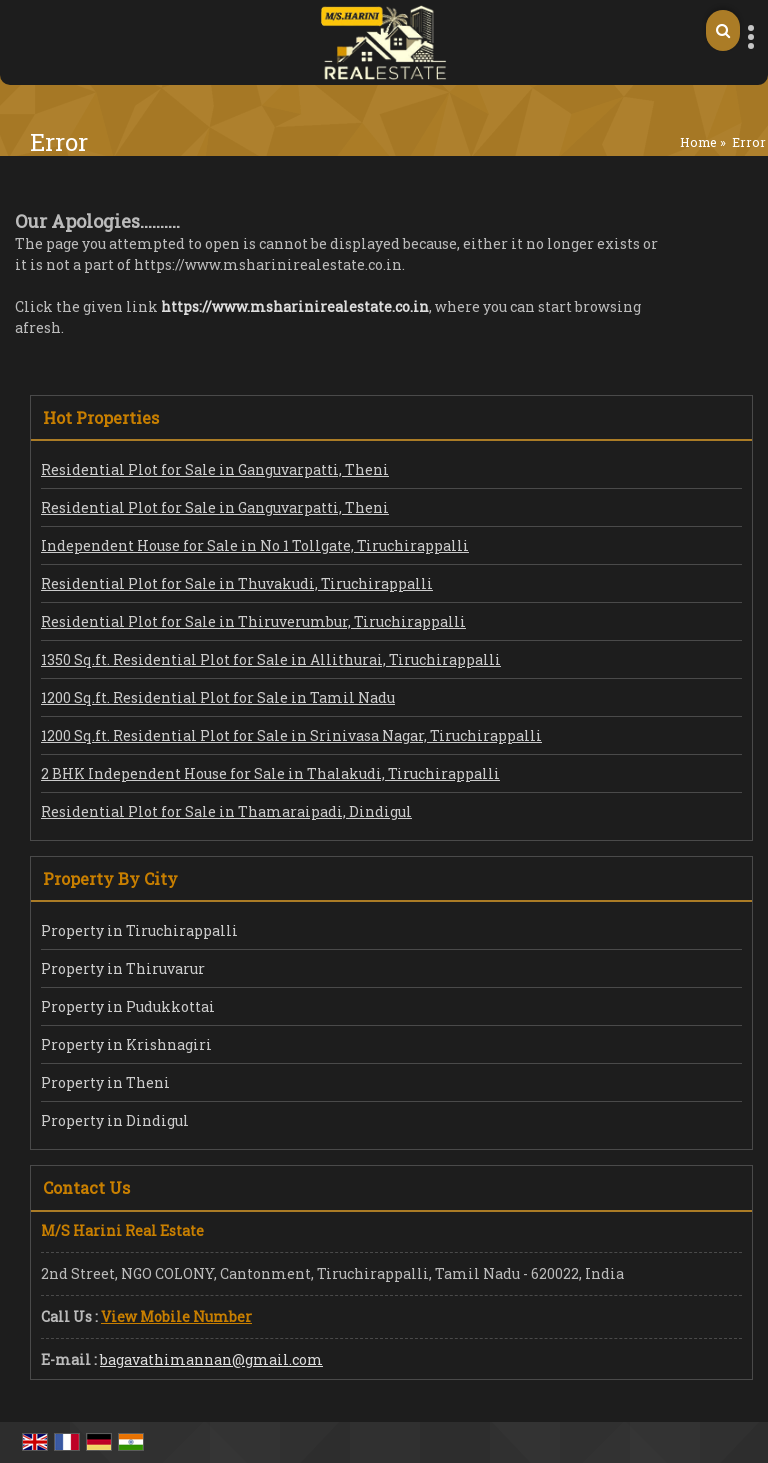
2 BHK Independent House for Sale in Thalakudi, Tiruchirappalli (270, 773)
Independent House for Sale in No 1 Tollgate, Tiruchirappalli (255, 545)
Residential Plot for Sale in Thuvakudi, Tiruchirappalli (237, 583)
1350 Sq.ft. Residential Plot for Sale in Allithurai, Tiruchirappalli (271, 659)
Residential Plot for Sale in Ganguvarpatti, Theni (215, 469)
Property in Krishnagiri (126, 1044)
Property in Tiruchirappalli (139, 930)
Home (698, 142)
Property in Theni (105, 1082)
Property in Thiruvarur (123, 968)
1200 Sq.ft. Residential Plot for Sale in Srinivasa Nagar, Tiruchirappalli (291, 735)
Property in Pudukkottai (128, 1006)
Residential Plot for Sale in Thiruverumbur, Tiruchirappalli (253, 621)
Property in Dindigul (115, 1120)
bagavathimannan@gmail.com (211, 1359)
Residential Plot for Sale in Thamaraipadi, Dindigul (226, 811)
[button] (176, 1316)
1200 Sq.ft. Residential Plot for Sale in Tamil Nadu (218, 697)
